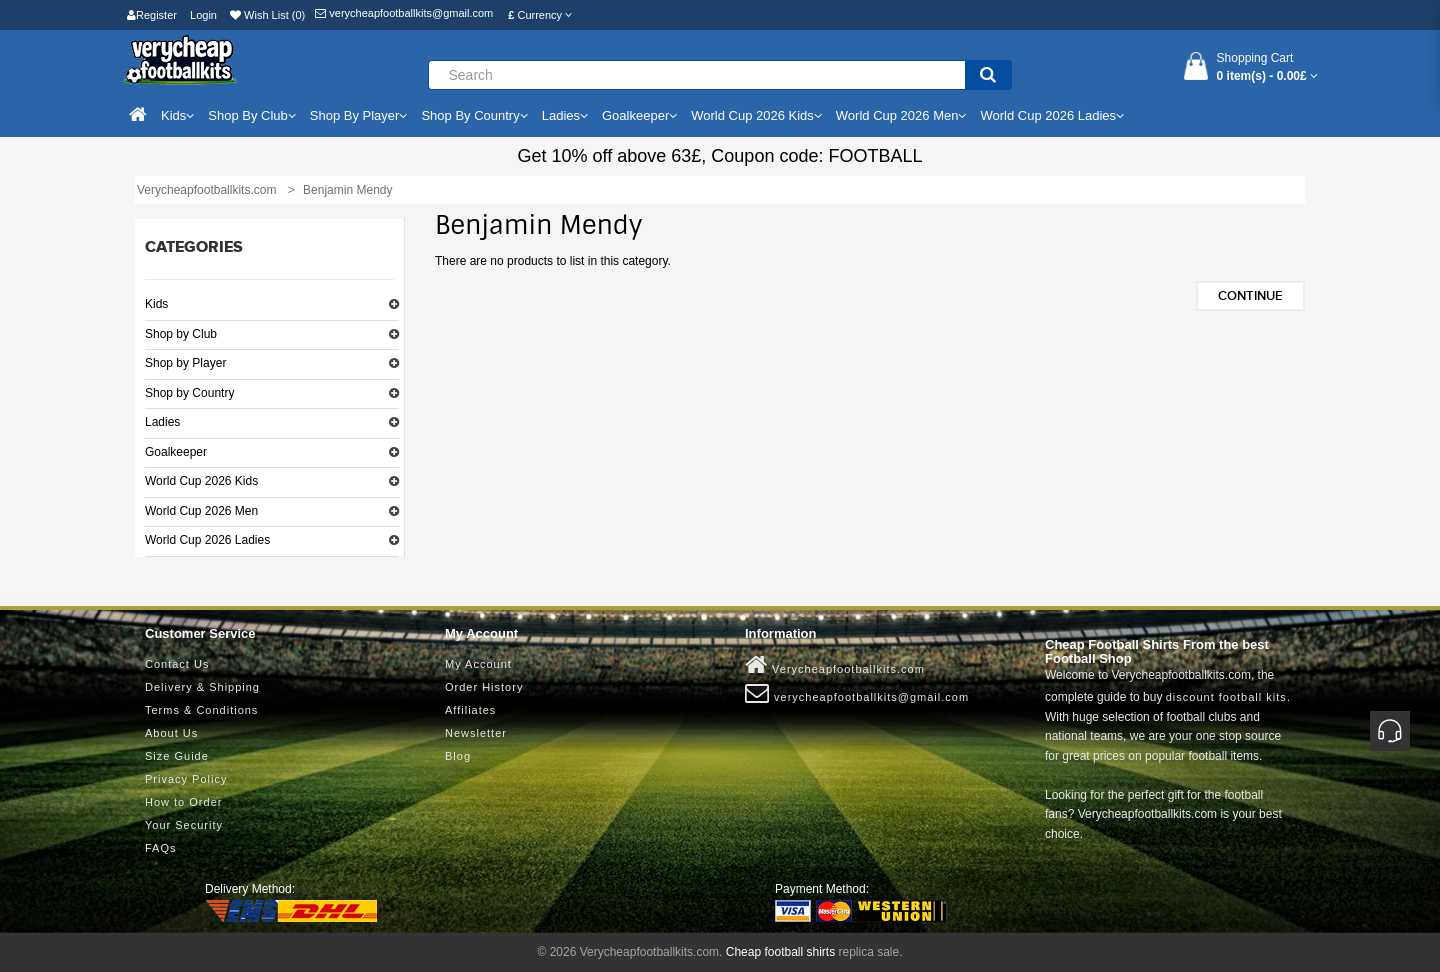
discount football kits (1226, 697)
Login (203, 15)
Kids (156, 304)
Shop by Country (189, 393)
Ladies (162, 422)
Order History (484, 687)
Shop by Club (181, 334)
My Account (478, 664)
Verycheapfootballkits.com (835, 665)
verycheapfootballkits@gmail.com (404, 13)
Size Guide (177, 756)
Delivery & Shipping (202, 687)
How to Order (183, 802)
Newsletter (476, 733)
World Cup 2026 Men (201, 511)
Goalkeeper (176, 452)
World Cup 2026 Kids (201, 481)
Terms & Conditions (201, 710)
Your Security (184, 825)
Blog (458, 756)
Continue (1250, 296)
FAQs (161, 848)
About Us (171, 733)
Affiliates (470, 710)
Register (152, 15)
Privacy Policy (186, 779)
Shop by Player (185, 363)
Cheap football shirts (780, 952)
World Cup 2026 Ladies (207, 540)
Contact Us (177, 664)
